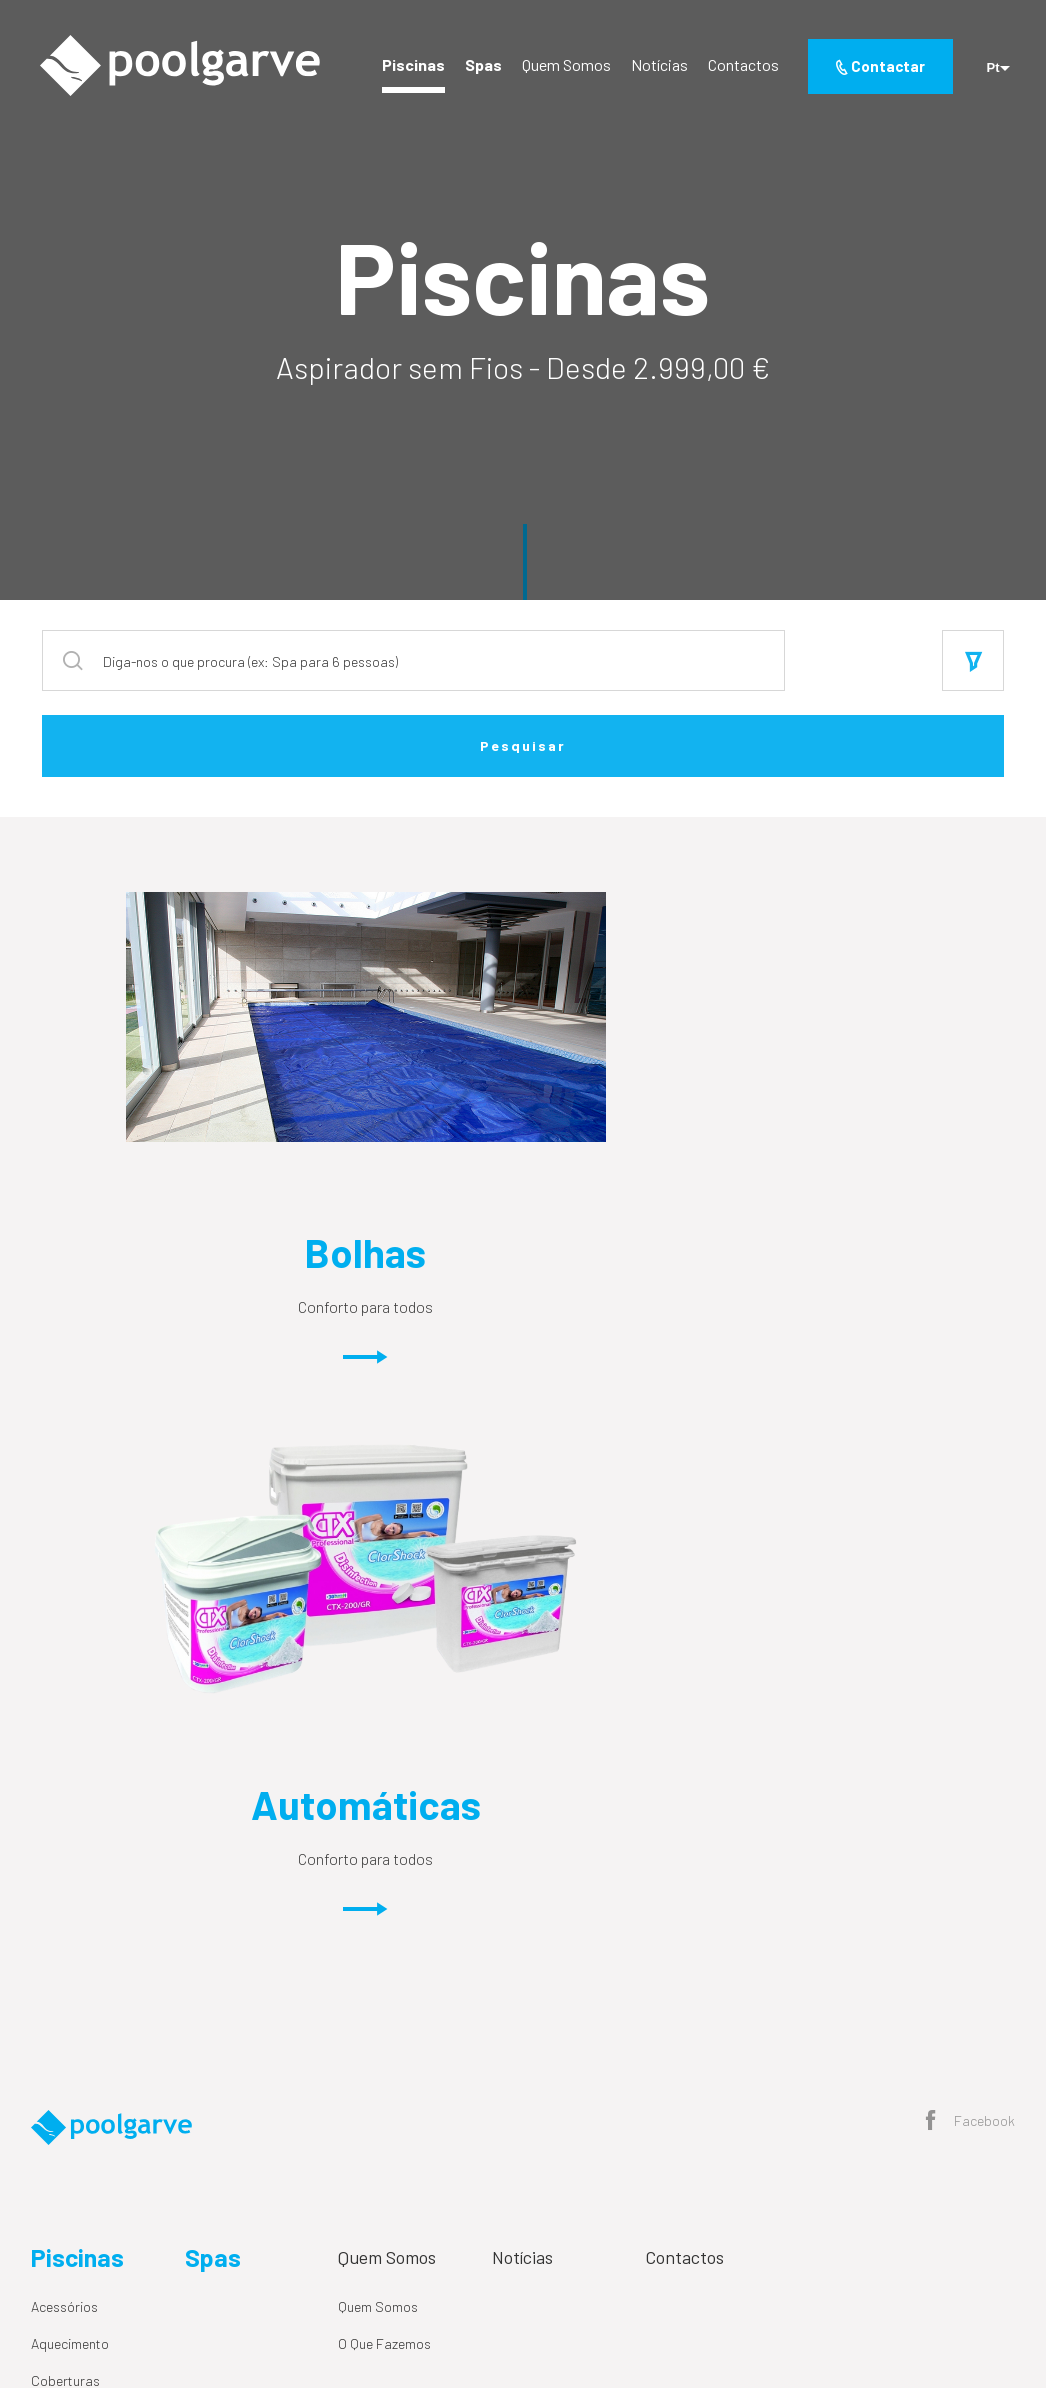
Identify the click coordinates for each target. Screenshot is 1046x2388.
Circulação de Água (89, 1876)
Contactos (739, 67)
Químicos (58, 1950)
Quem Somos (562, 67)
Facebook (970, 1581)
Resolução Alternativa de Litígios (283, 2298)
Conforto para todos (282, 1335)
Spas (479, 67)
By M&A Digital (902, 2298)
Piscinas (409, 67)
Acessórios (64, 1765)
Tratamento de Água (92, 2024)
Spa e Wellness (76, 1987)
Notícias (655, 67)
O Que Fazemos (384, 1802)
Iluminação (63, 1913)
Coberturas (65, 1839)
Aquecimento (70, 1802)
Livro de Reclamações (465, 2298)
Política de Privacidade (100, 2298)
